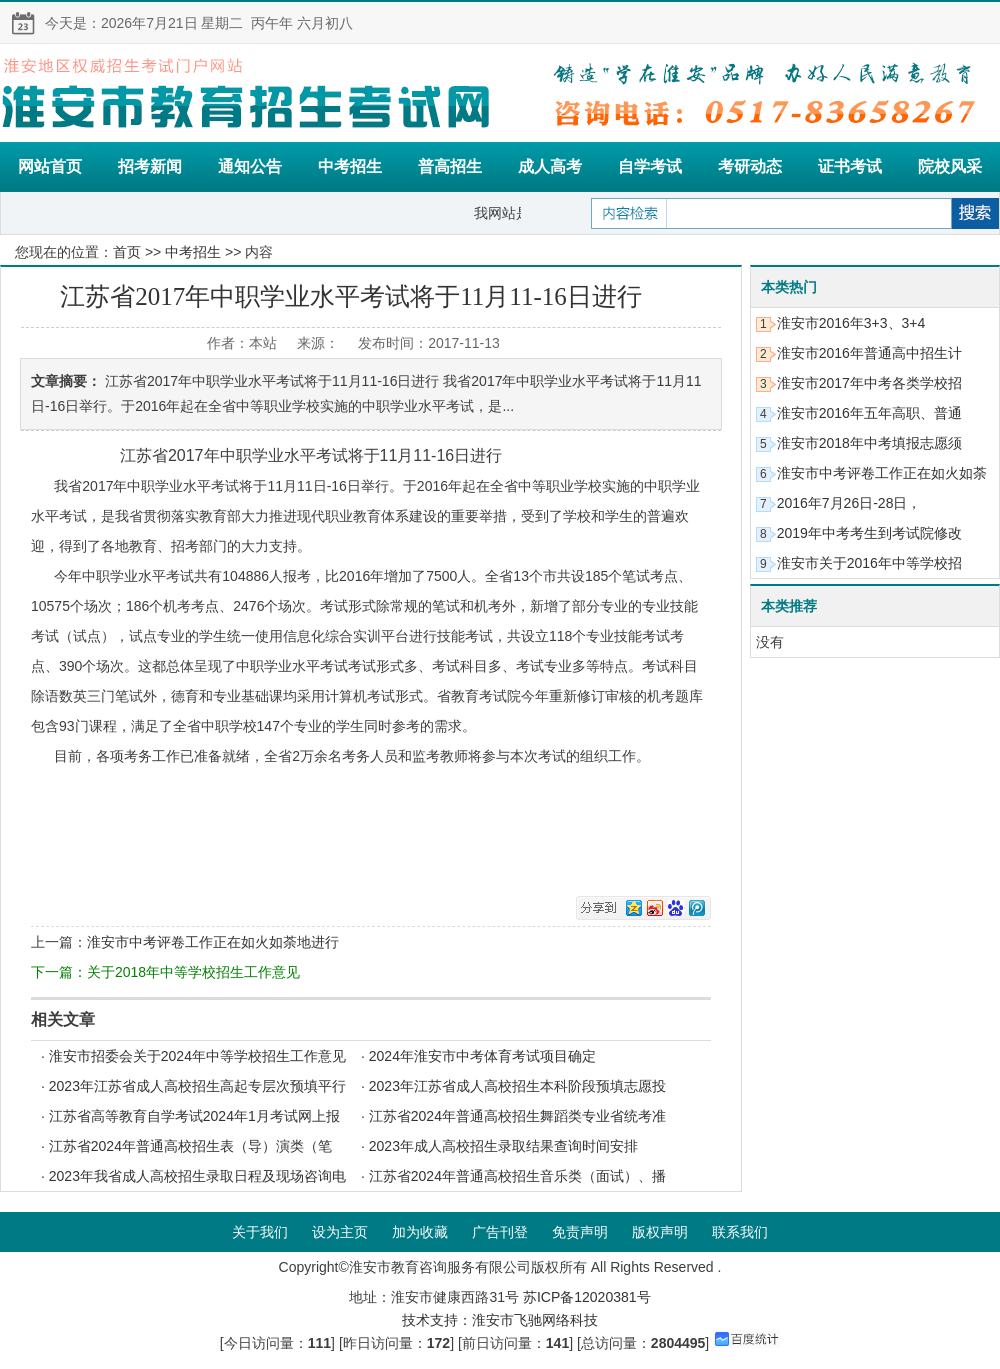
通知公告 (250, 166)
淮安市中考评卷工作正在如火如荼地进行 (213, 942)
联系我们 (740, 1232)
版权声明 (660, 1232)
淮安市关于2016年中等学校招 (869, 563)
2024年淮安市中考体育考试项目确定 (482, 1056)
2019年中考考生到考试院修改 (869, 533)
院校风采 (950, 166)
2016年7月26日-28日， (849, 503)
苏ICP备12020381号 (587, 1297)
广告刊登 (500, 1232)
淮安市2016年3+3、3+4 (851, 323)
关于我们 (260, 1232)
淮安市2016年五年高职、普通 (869, 413)
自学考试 (650, 166)
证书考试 (850, 166)
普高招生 (450, 166)
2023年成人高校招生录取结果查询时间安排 (503, 1146)
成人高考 (550, 166)
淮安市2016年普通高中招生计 (869, 353)
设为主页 (340, 1232)
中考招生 (350, 166)
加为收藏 (420, 1232)
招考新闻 (150, 166)
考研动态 (750, 166)
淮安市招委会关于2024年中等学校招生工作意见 (197, 1056)
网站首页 (50, 166)
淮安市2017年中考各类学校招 (869, 383)
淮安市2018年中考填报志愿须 (869, 443)
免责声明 (580, 1232)
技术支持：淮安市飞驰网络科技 (500, 1320)
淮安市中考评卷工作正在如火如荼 (882, 473)
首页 (127, 252)
